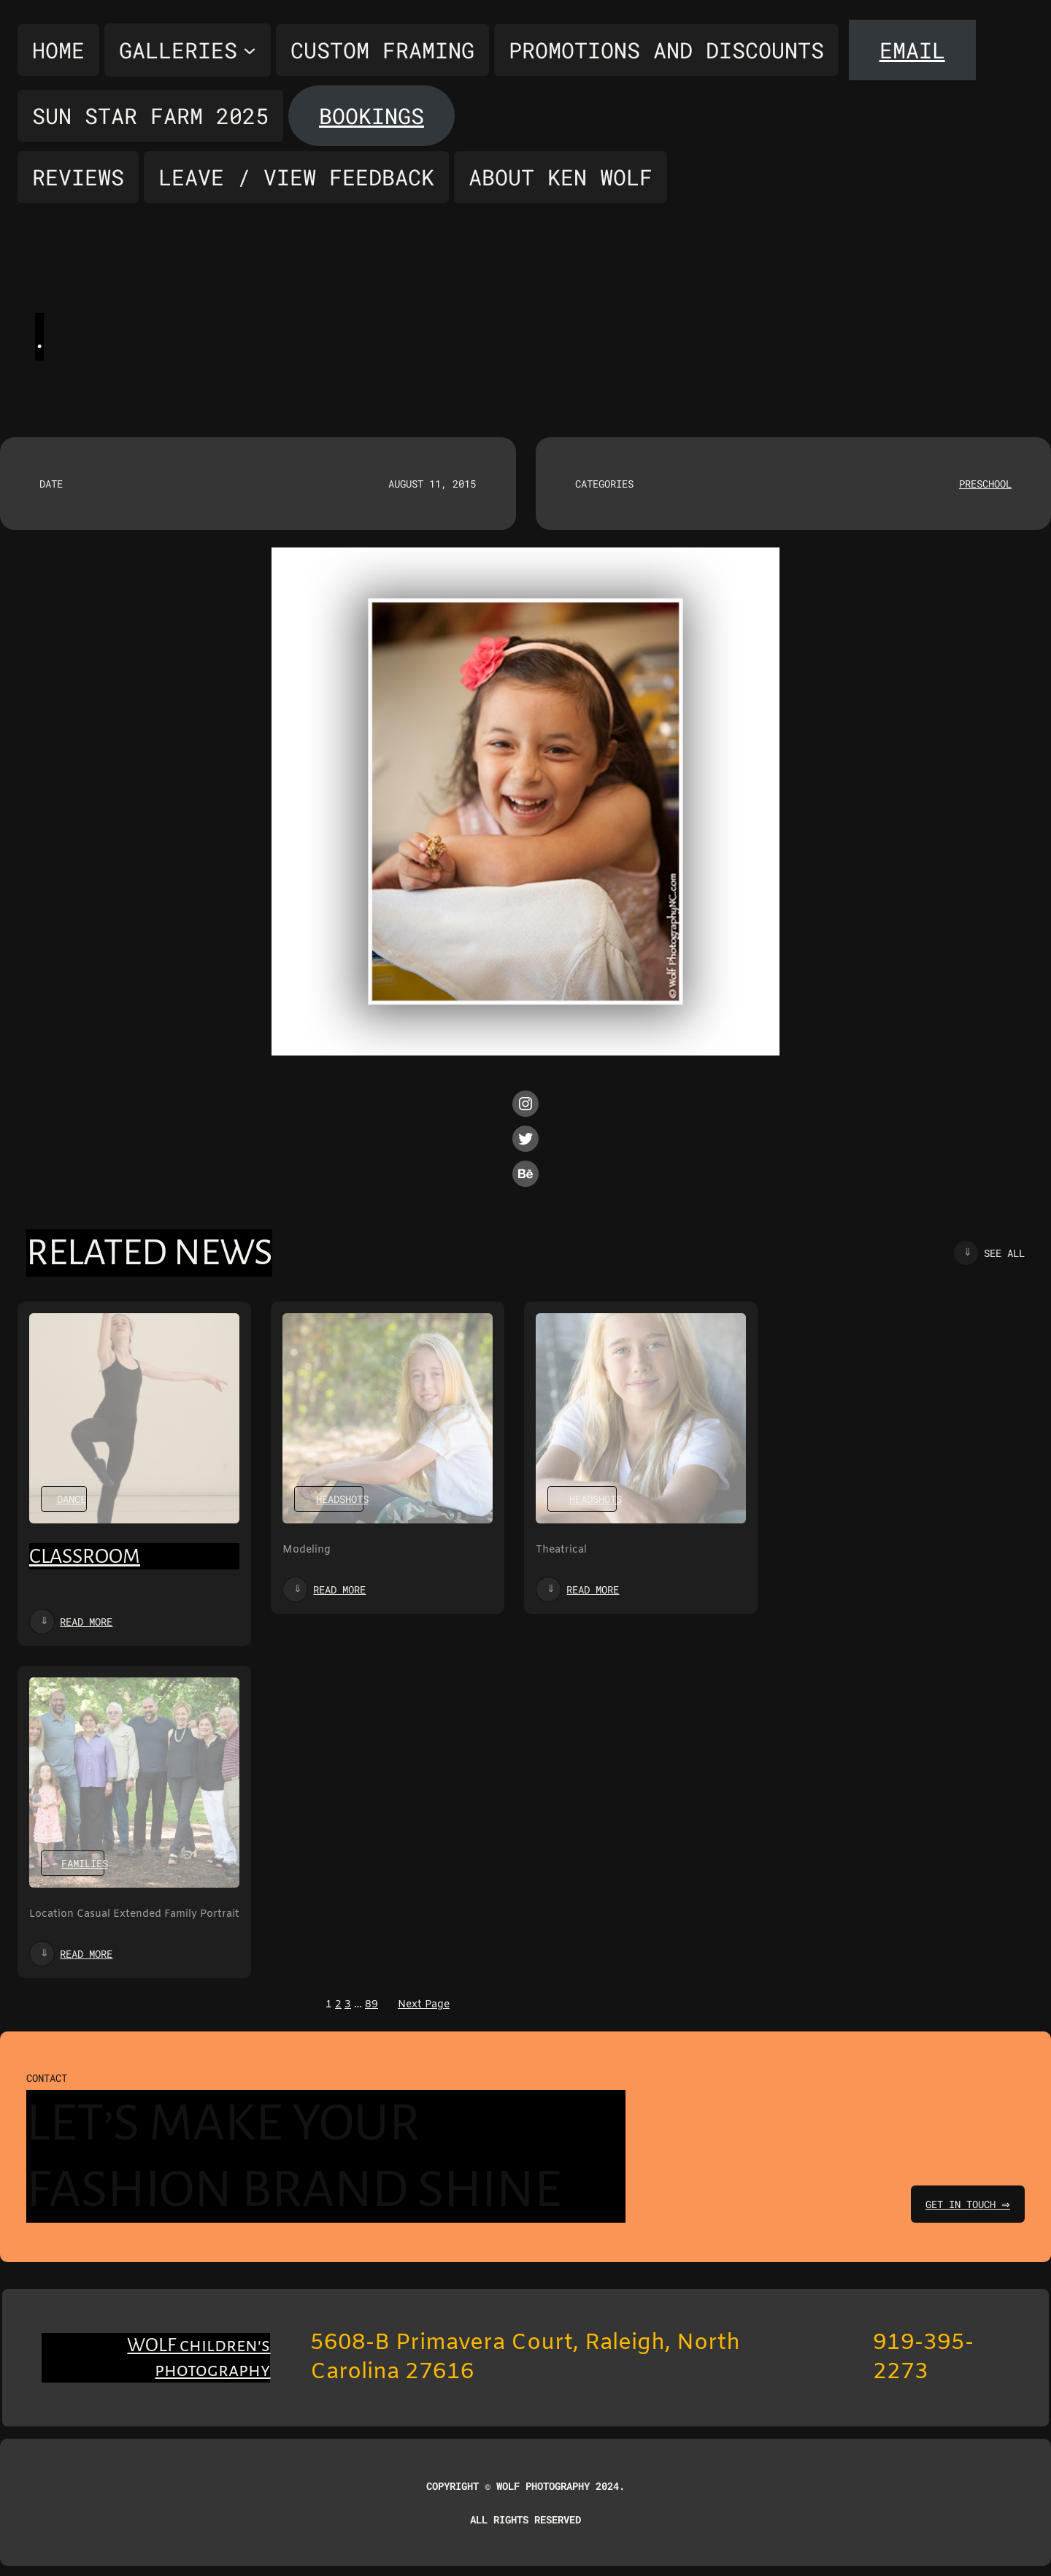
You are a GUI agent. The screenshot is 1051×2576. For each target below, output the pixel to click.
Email (912, 50)
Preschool (985, 484)
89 (371, 2005)
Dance (71, 1499)
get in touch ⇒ (966, 2204)
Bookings (371, 115)
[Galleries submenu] (187, 50)
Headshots (342, 1499)
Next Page (424, 2005)
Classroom (84, 1556)
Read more (86, 1622)
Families (84, 1863)
